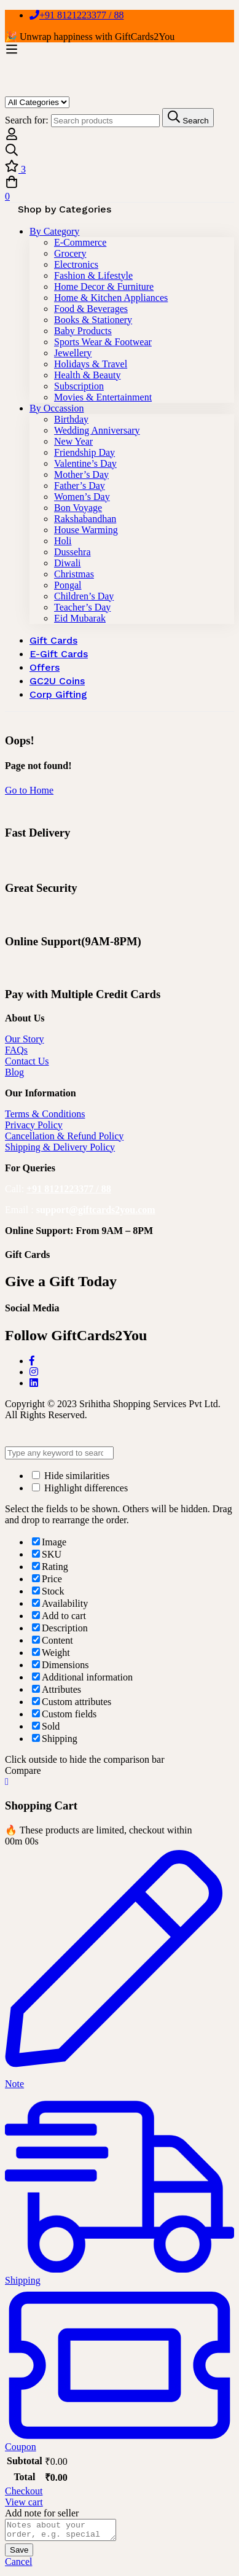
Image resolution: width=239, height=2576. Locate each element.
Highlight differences (80, 1488)
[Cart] (119, 188)
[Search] (119, 151)
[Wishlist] (119, 167)
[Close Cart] (7, 1781)
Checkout (23, 2491)
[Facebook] (31, 1361)
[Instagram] (33, 1372)
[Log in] (11, 137)
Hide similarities (70, 1475)
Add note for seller (42, 2513)
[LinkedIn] (33, 1383)
